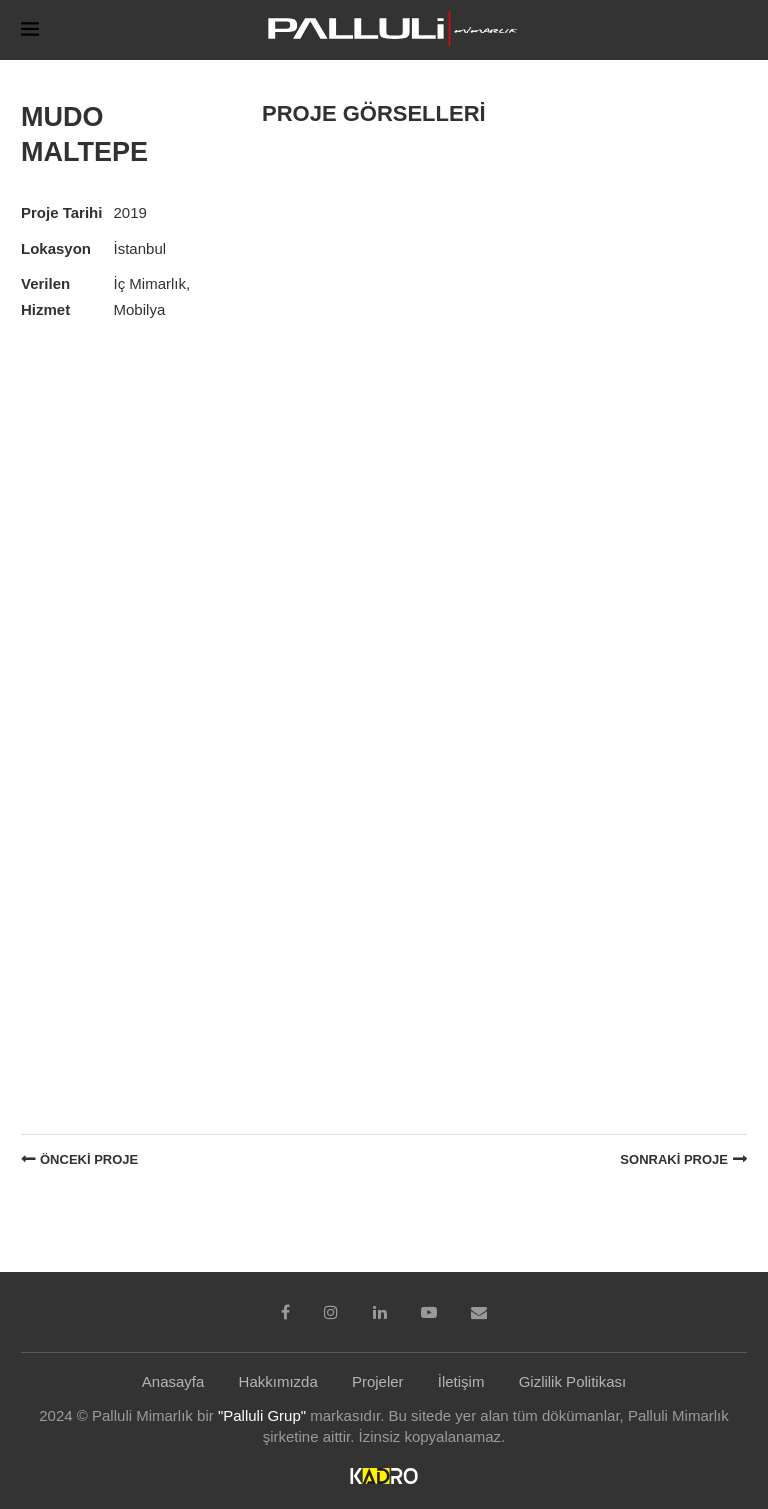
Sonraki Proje (674, 1159)
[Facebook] (285, 1312)
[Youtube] (429, 1312)
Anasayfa (173, 1381)
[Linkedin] (380, 1312)
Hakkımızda (278, 1381)
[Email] (479, 1312)
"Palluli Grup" (262, 1415)
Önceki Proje (89, 1159)
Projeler (378, 1381)
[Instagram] (331, 1312)
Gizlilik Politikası (573, 1381)
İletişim (461, 1381)
